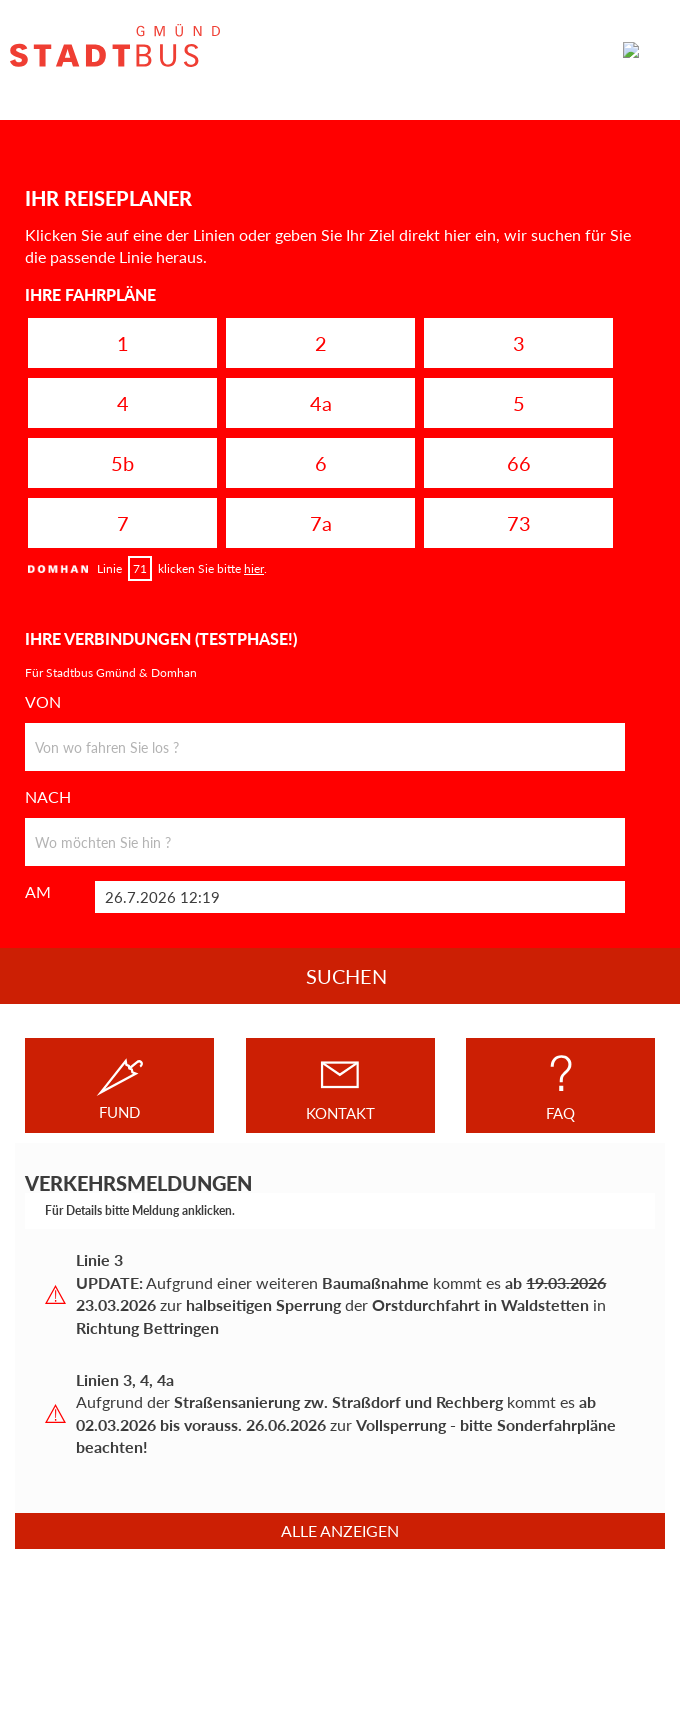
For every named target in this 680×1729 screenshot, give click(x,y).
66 (519, 463)
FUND (120, 1086)
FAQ (561, 1085)
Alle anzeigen (340, 1530)
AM (38, 892)
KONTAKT (340, 1085)
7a (321, 523)
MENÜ (638, 50)
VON (43, 702)
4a (321, 403)
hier (254, 568)
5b (122, 463)
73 (519, 523)
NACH (48, 797)
